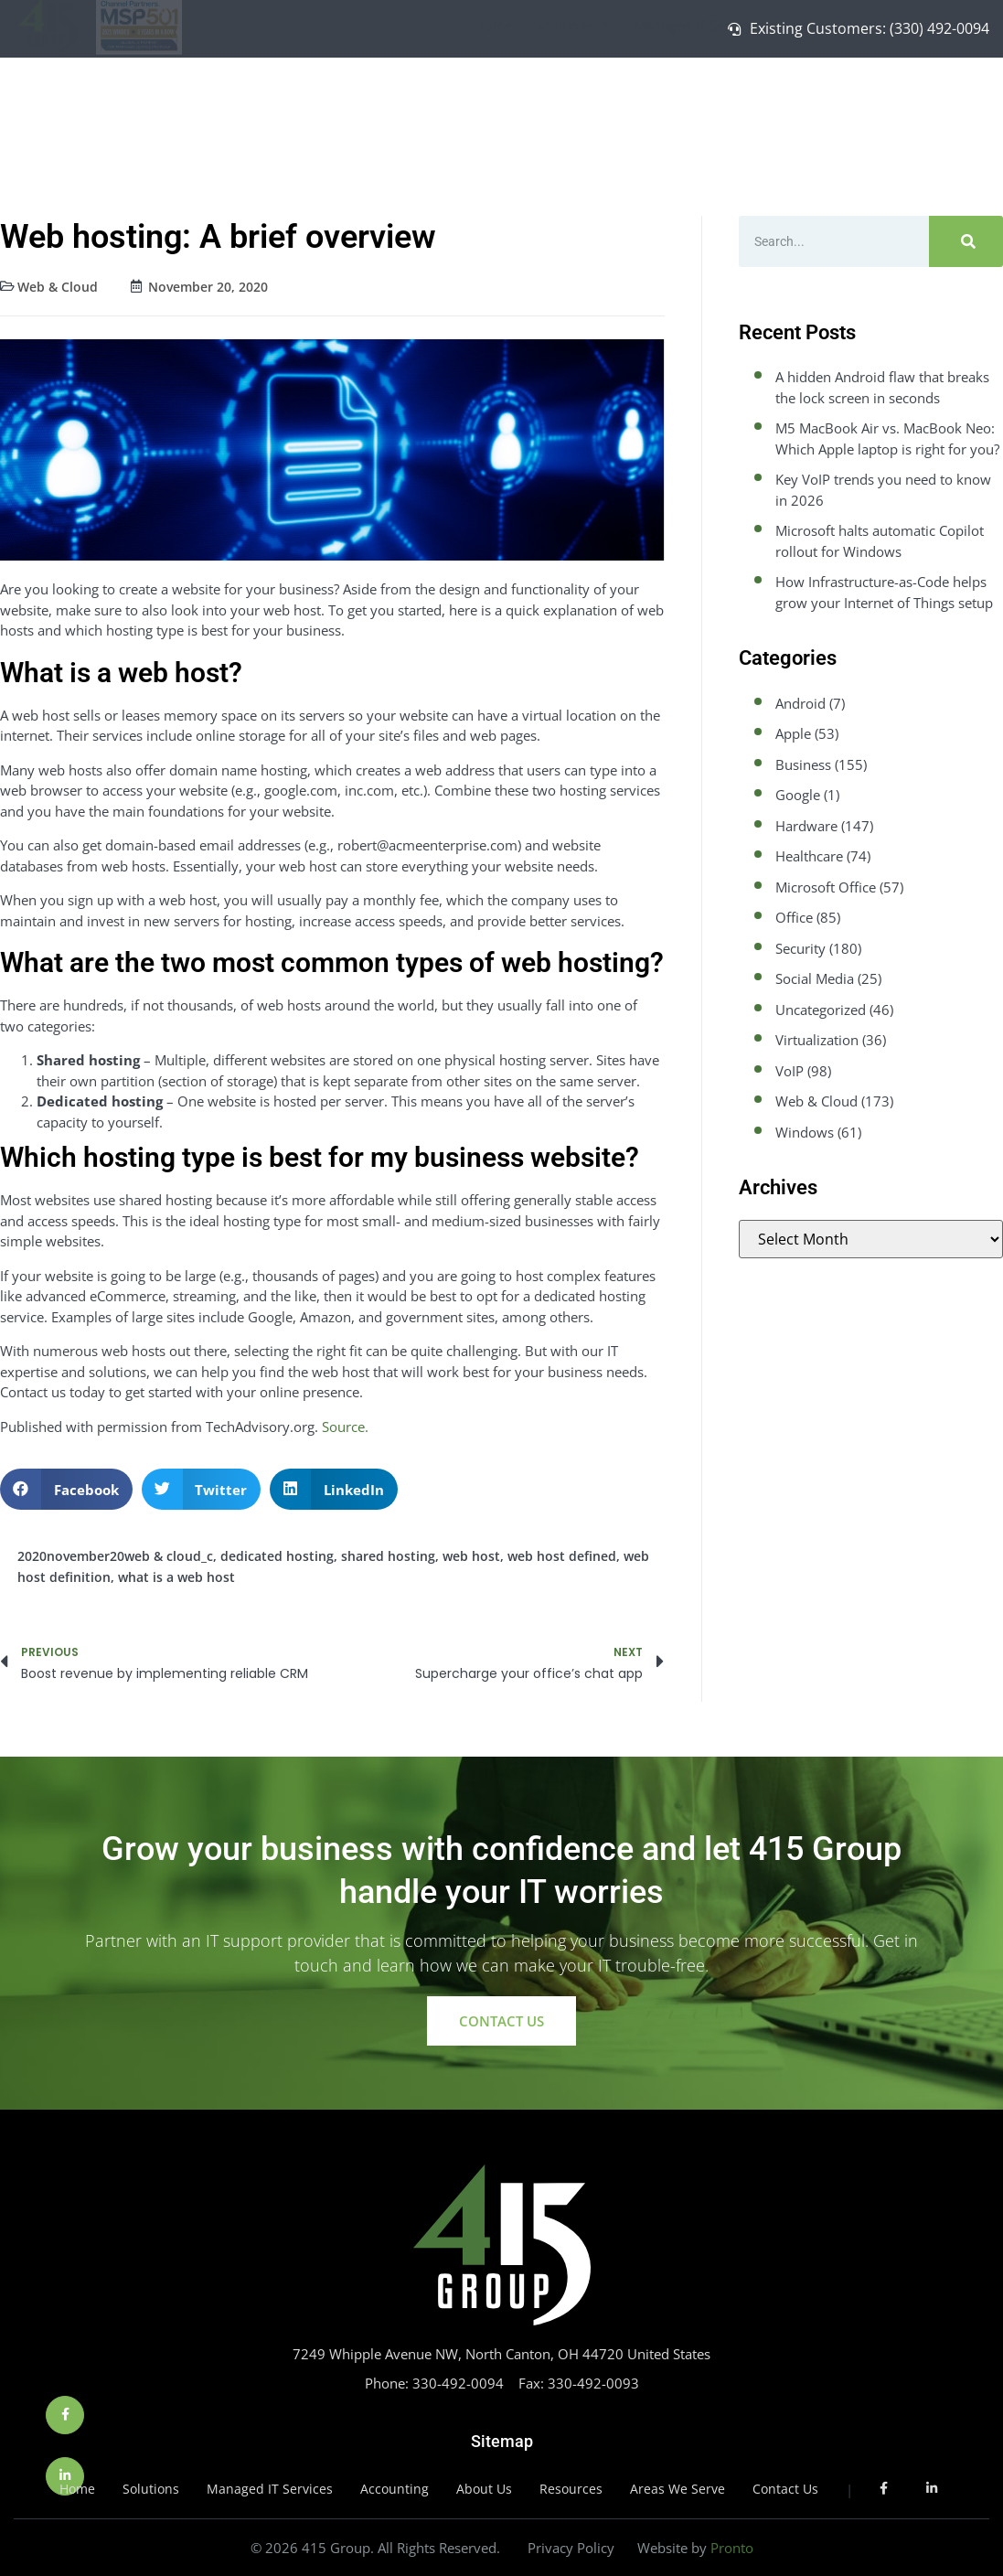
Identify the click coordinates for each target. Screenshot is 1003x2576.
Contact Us (932, 97)
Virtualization (817, 1040)
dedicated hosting (277, 1556)
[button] (66, 1489)
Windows (804, 1132)
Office (794, 917)
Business (803, 764)
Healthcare (809, 856)
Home (493, 97)
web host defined (561, 1556)
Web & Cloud (57, 286)
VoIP (789, 1071)
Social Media (814, 978)
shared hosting (388, 1556)
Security (800, 948)
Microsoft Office (825, 887)
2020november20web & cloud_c (115, 1556)
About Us (838, 97)
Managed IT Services (706, 97)
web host (471, 1556)
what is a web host (176, 1577)
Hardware (806, 826)
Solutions (573, 97)
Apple (793, 733)
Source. (345, 1426)
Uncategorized (820, 1009)
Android (800, 703)
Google (797, 795)
